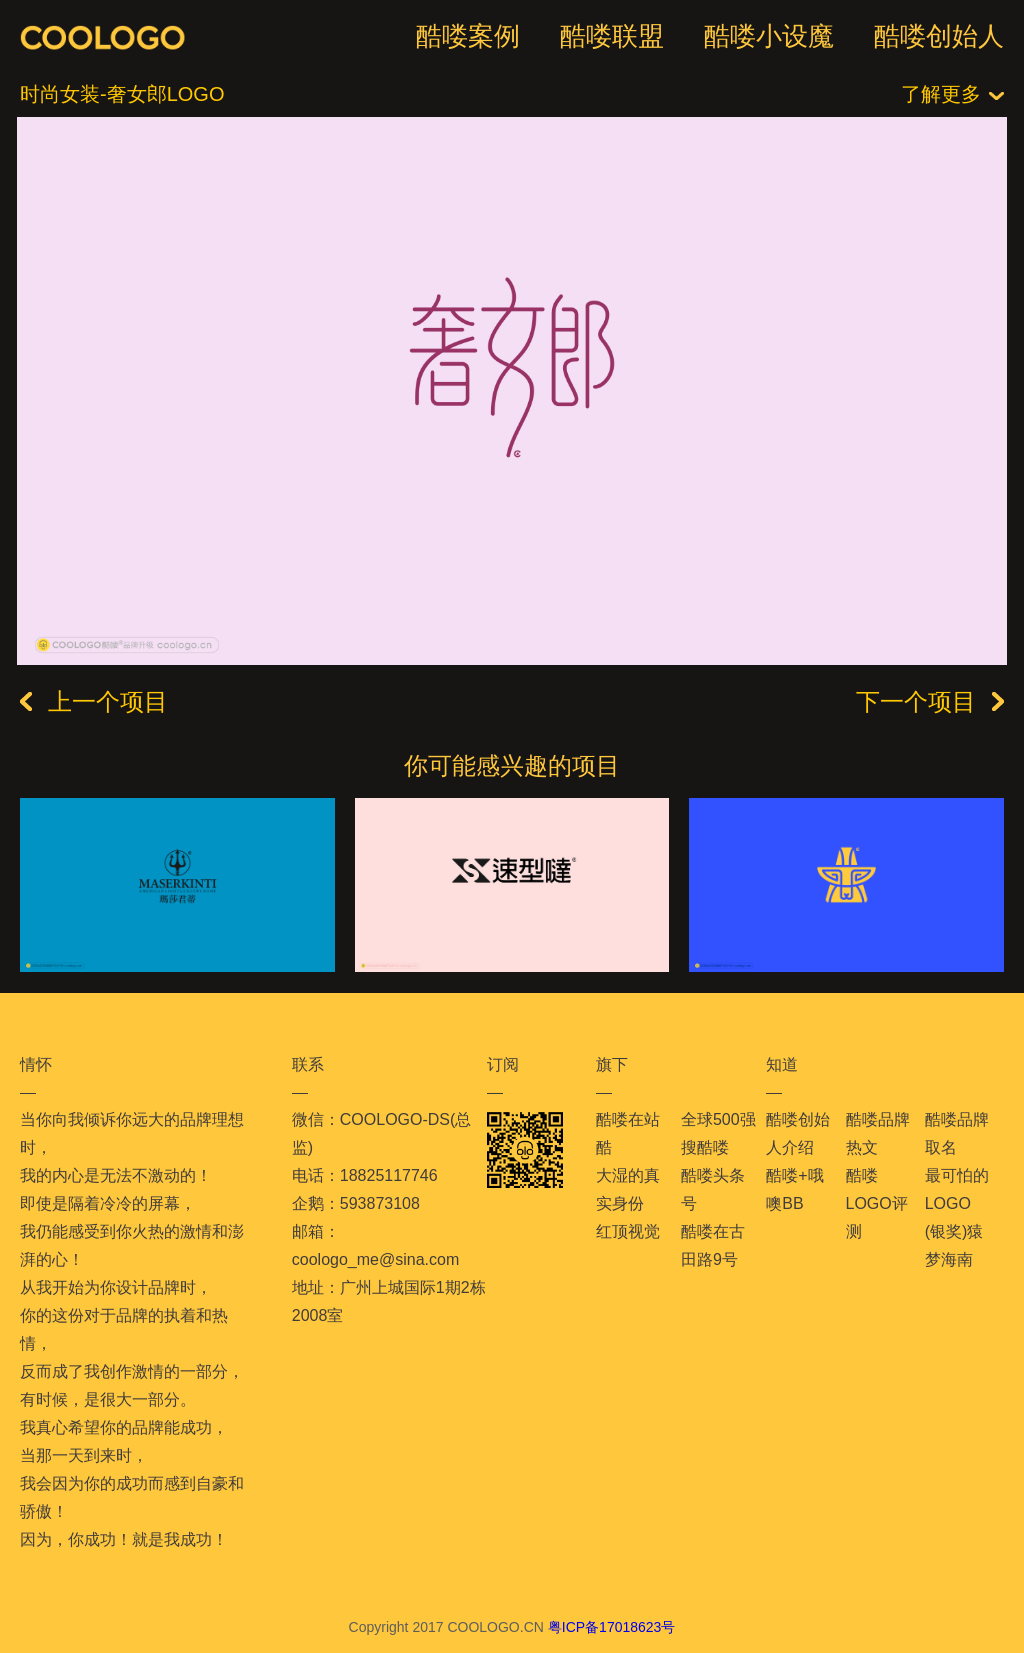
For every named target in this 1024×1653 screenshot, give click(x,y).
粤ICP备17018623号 (612, 1627)
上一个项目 (94, 702)
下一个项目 (930, 702)
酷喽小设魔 (769, 36)
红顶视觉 (628, 1231)
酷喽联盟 (612, 36)
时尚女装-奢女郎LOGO (122, 94)
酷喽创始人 (939, 36)
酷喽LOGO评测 (877, 1203)
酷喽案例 (468, 36)
